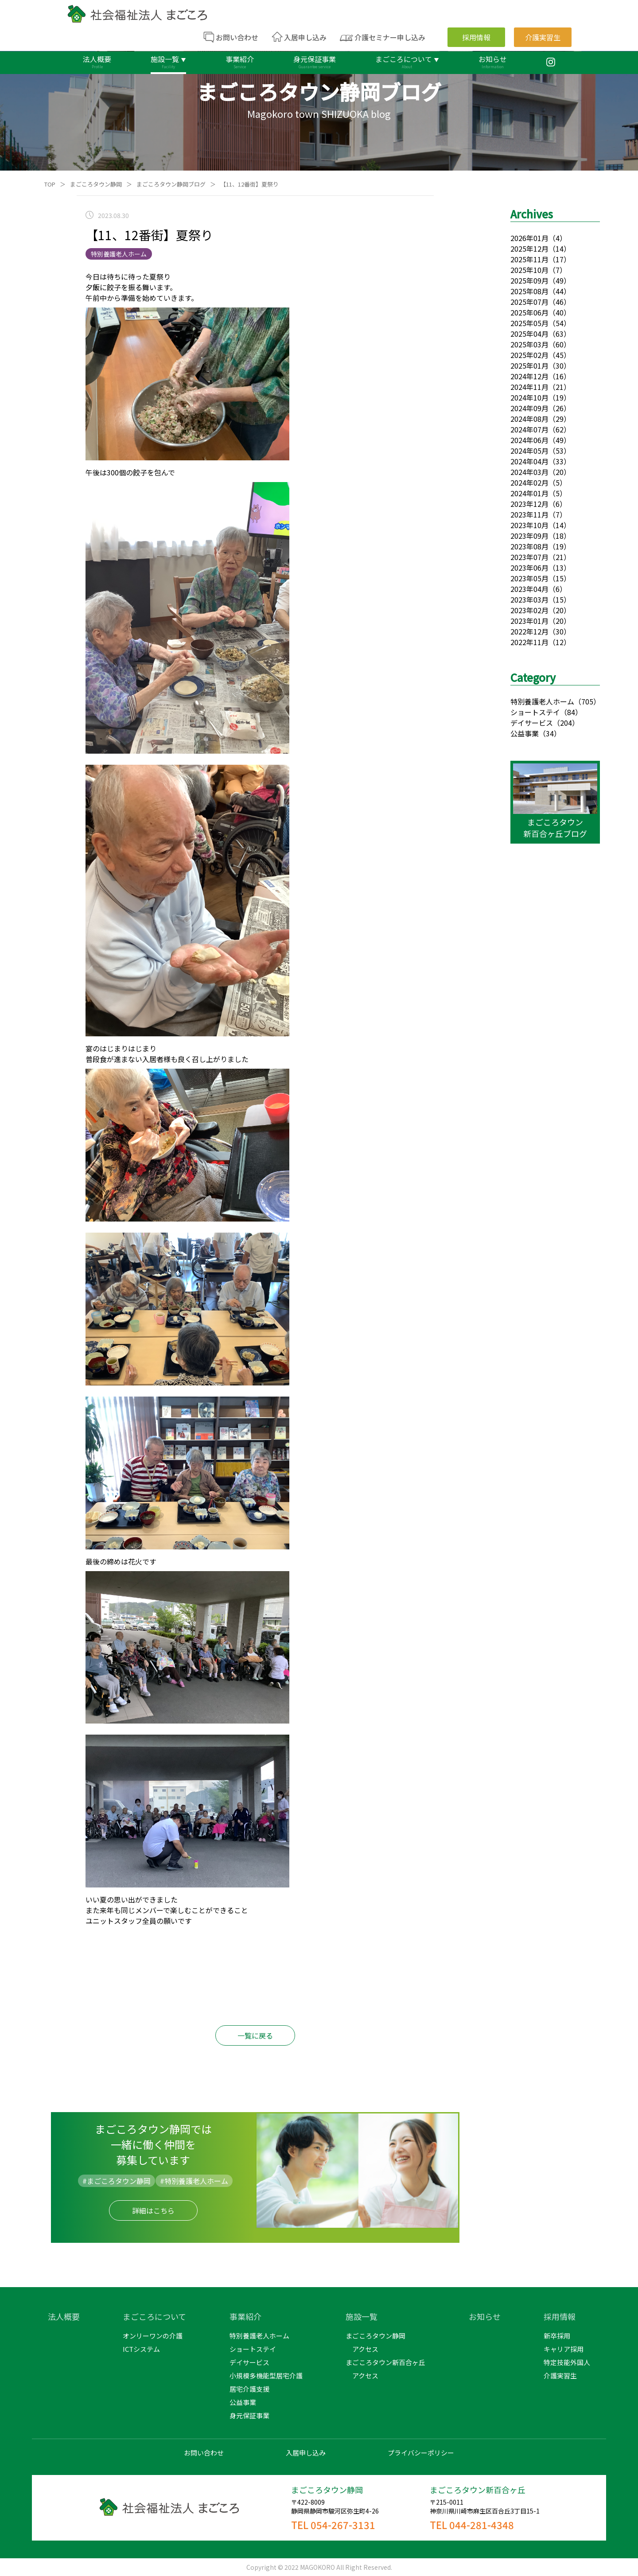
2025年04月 (529, 333)
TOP (49, 184)
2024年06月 (529, 440)
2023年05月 (529, 578)
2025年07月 (529, 301)
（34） (550, 733)
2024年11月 (529, 386)
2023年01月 (529, 620)
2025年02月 (529, 355)
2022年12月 (529, 631)
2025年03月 (529, 344)
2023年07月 (529, 557)
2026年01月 (529, 238)
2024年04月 (529, 461)
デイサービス (531, 722)
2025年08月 (529, 291)
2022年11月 (529, 642)
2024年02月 (529, 482)
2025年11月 (529, 259)
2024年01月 (529, 493)
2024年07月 (529, 429)
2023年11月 (529, 514)
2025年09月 (529, 280)
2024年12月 (529, 376)
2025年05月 (529, 323)
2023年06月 (529, 567)
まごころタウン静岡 (96, 184)
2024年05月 (529, 450)
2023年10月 (529, 525)
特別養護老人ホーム (542, 701)
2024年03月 (529, 472)
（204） (566, 722)
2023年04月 (529, 589)
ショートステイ (535, 712)
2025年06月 (529, 312)
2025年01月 (529, 365)
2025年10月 (529, 270)
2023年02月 (529, 610)
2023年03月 (529, 599)
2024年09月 (529, 408)
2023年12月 (529, 503)
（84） (571, 712)
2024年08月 (529, 418)
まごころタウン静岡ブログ (171, 184)
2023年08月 (529, 546)
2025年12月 (529, 248)
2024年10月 (529, 397)
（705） (587, 701)
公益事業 (524, 733)
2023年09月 (529, 535)
